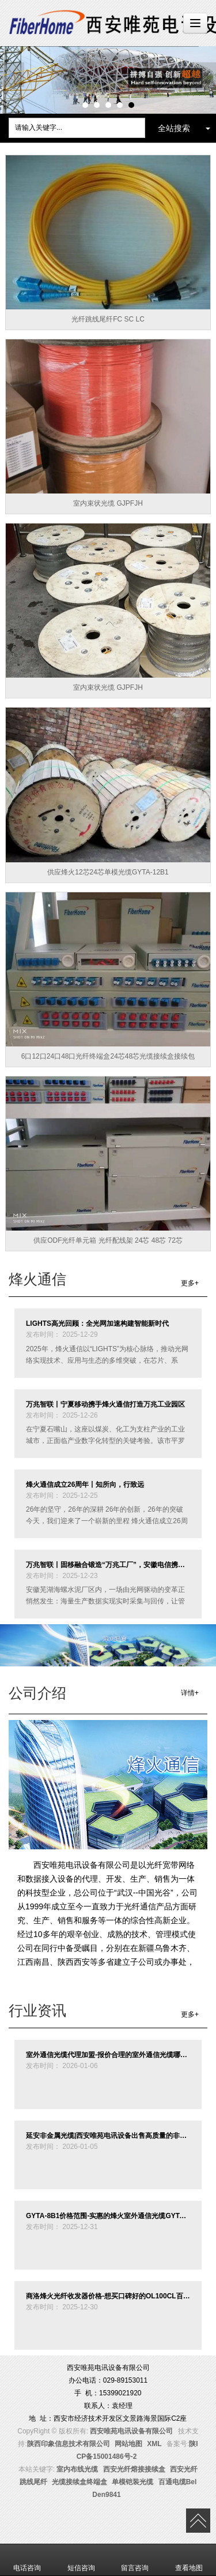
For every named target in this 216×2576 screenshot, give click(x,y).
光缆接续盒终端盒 (79, 2482)
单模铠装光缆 (132, 2482)
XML (154, 2444)
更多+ (190, 1283)
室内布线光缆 (77, 2469)
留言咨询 (135, 2560)
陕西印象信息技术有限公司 (68, 2444)
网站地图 (128, 2444)
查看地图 (189, 2560)
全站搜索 (174, 128)
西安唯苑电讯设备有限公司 (131, 2431)
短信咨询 (81, 2560)
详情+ (190, 1693)
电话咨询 (27, 2560)
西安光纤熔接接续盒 (134, 2469)
